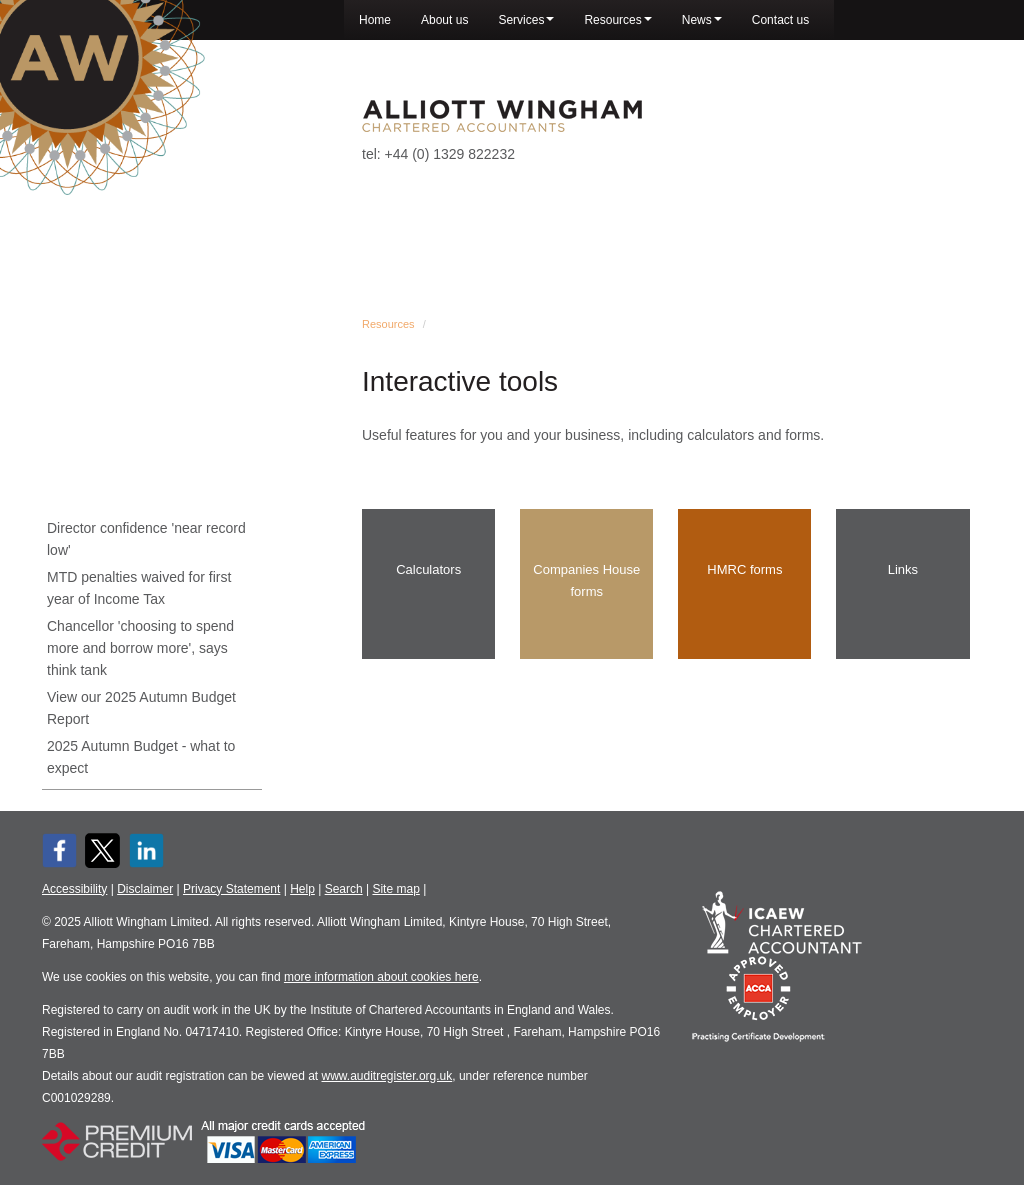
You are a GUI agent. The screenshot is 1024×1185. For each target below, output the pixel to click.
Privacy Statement (231, 889)
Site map (395, 889)
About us (444, 20)
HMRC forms (744, 569)
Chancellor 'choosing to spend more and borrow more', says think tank (140, 648)
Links (903, 569)
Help (302, 889)
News (702, 20)
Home (375, 20)
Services (526, 20)
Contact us (780, 20)
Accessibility (74, 889)
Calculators (428, 569)
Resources (617, 20)
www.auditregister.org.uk (387, 1076)
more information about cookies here (381, 977)
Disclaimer (145, 889)
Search (344, 889)
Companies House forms (586, 580)
